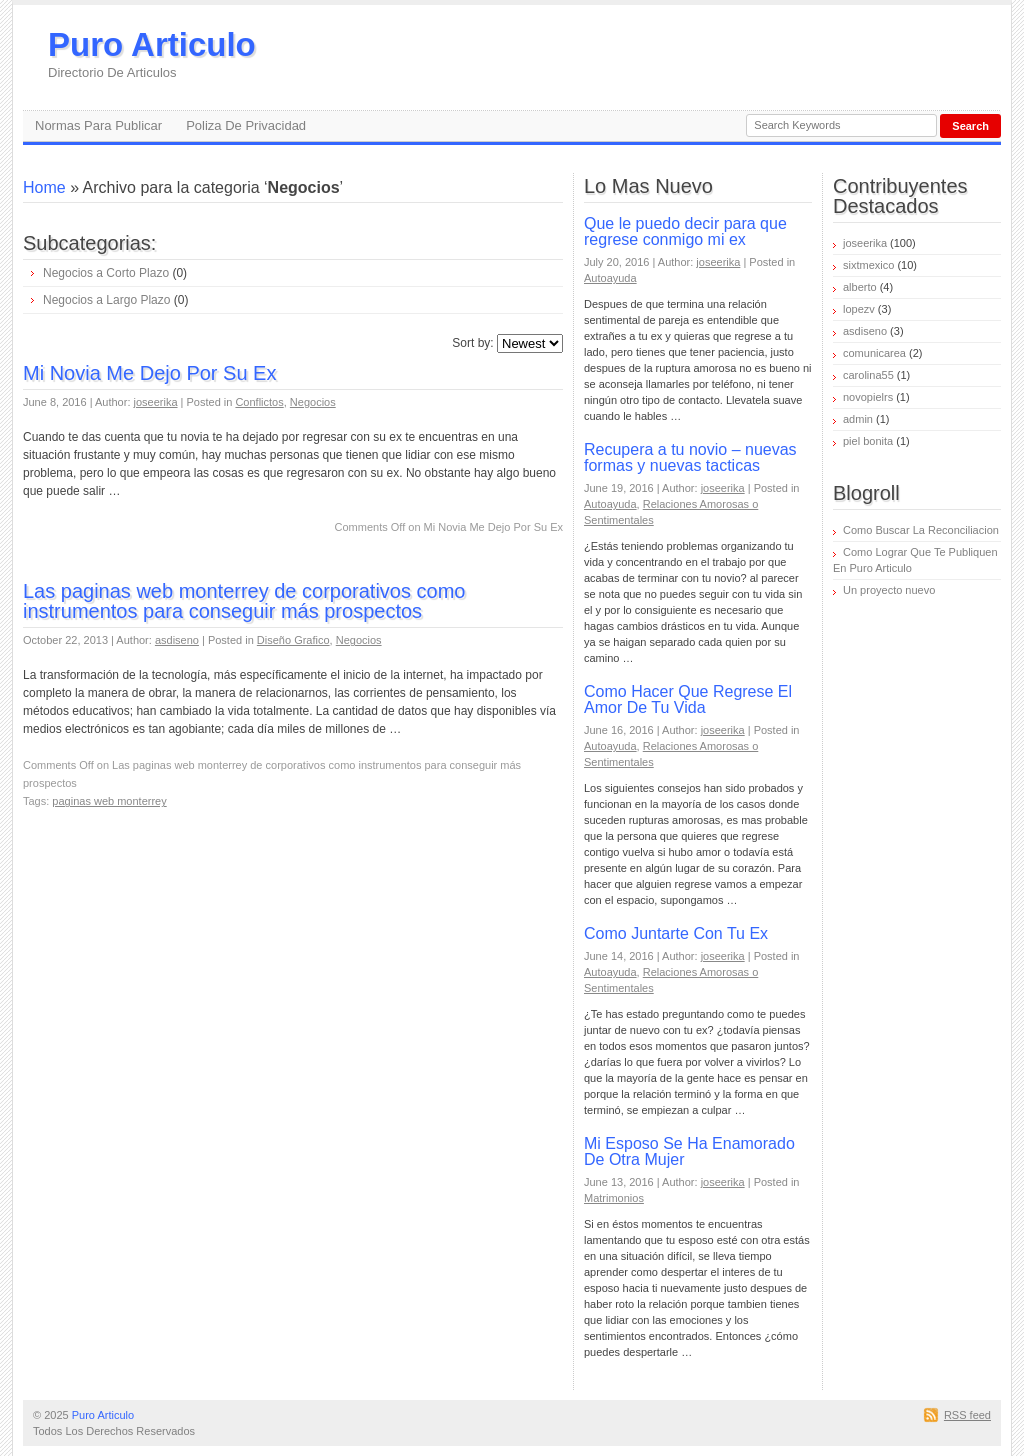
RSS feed (967, 1415)
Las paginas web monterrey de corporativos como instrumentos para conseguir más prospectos (244, 601)
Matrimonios (614, 1198)
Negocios (313, 402)
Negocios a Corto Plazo (106, 273)
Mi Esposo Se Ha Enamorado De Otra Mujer (689, 1151)
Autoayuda (610, 278)
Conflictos (259, 402)
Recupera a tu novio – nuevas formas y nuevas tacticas (690, 457)
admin (858, 419)
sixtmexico (868, 265)
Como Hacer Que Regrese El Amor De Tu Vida (688, 699)
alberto (860, 287)
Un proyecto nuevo (889, 590)
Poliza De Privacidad (246, 125)
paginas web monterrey (109, 801)
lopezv (859, 309)
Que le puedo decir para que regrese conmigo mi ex (685, 231)
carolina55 (868, 375)
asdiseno (177, 640)
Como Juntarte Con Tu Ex (676, 933)
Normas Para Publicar (98, 125)
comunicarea (874, 353)
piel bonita (868, 441)
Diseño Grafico (293, 640)
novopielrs (868, 397)
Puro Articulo (152, 53)
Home (44, 187)
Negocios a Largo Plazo (106, 300)
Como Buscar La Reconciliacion (921, 530)
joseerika (156, 402)
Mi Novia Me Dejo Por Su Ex (149, 373)
